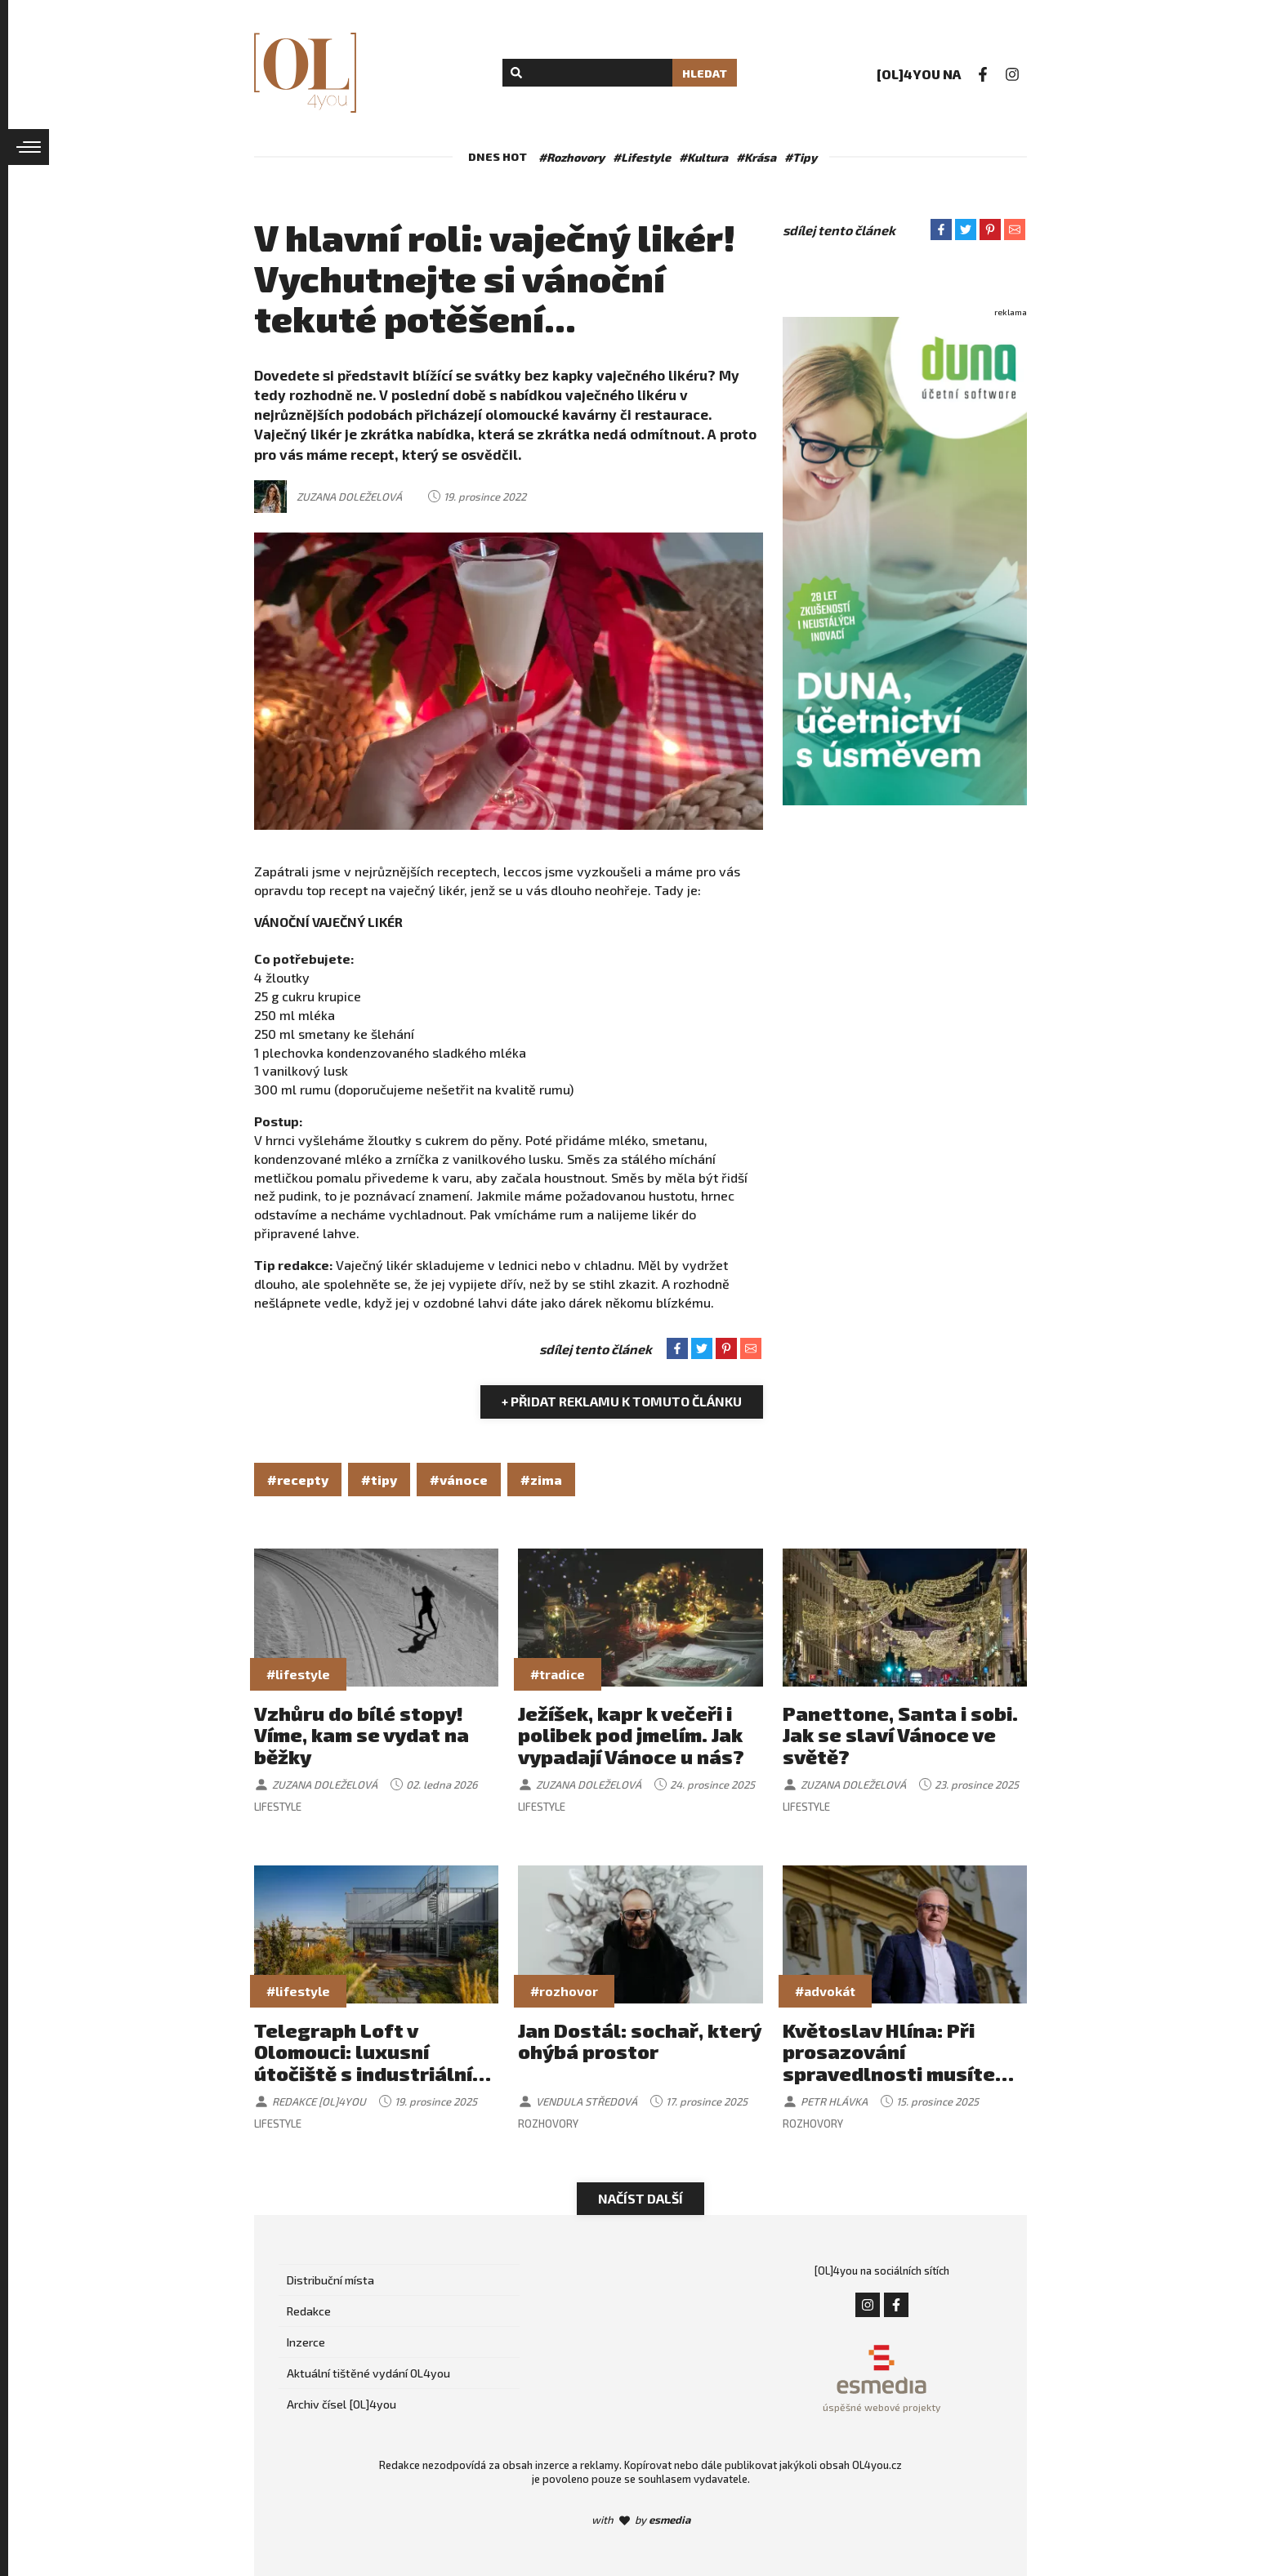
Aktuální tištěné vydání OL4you (368, 2373)
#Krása (756, 157)
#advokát (825, 1991)
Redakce (309, 2311)
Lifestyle (277, 1806)
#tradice (557, 1674)
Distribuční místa (330, 2280)
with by (640, 2519)
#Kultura (703, 157)
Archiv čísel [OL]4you (341, 2404)
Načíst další (640, 2198)
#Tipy (800, 157)
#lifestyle (298, 1674)
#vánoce (459, 1479)
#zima (541, 1479)
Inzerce (306, 2342)
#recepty (297, 1479)
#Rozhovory (571, 157)
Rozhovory (548, 2123)
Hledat (704, 73)
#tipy (379, 1479)
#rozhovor (564, 1991)
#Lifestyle (642, 157)
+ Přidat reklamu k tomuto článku (622, 1401)
